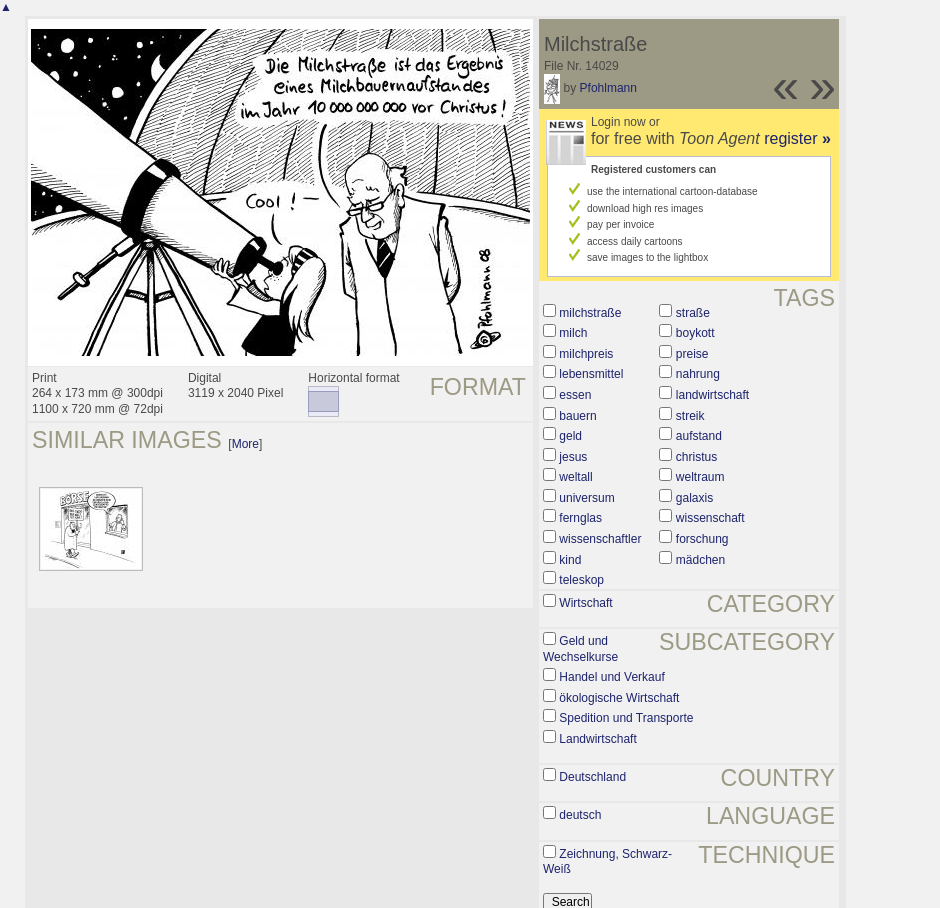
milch (573, 333)
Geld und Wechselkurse (580, 649)
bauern (577, 416)
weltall (575, 477)
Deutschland (592, 777)
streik (690, 416)
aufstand (699, 436)
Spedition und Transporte (626, 718)
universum (586, 498)
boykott (695, 333)
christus (696, 457)
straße (693, 313)
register (797, 138)
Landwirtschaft (597, 739)
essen (575, 395)
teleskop (581, 580)
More (245, 444)
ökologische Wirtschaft (619, 698)
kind (570, 560)
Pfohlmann (608, 88)
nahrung (698, 374)
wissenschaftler (600, 539)
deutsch (580, 815)
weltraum (700, 477)
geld (570, 436)
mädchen (700, 560)
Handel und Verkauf (611, 677)
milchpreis (586, 354)
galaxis (694, 498)
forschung (702, 539)
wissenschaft (710, 518)
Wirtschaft (585, 603)
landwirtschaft (712, 395)
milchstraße (590, 313)
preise (692, 354)
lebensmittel (591, 374)
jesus (573, 457)
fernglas (580, 518)
